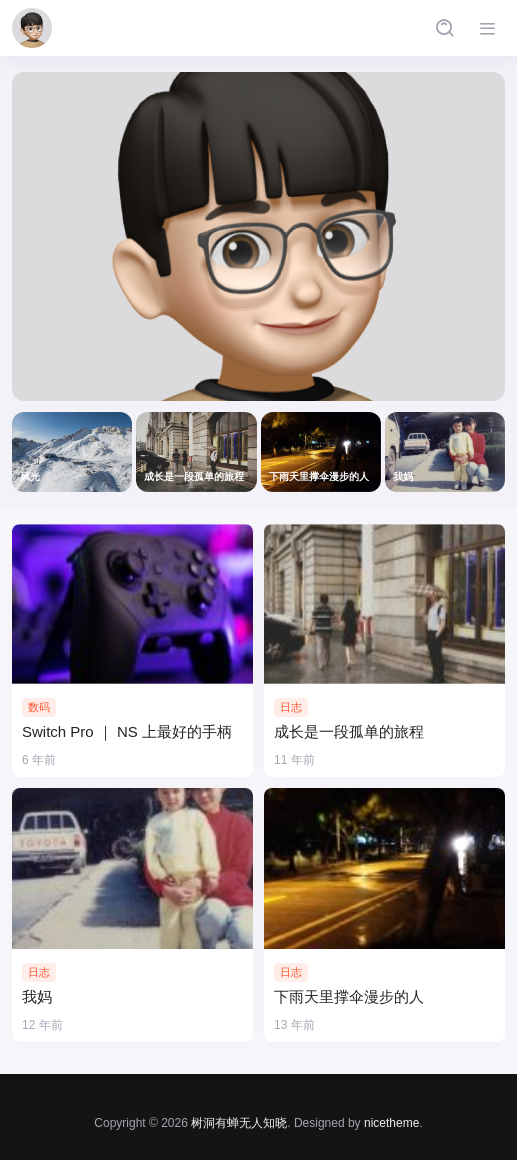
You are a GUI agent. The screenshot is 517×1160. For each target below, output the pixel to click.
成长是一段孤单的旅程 (349, 731)
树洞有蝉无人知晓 (239, 1123)
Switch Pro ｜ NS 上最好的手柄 (127, 731)
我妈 (37, 996)
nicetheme (391, 1123)
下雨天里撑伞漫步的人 (349, 996)
